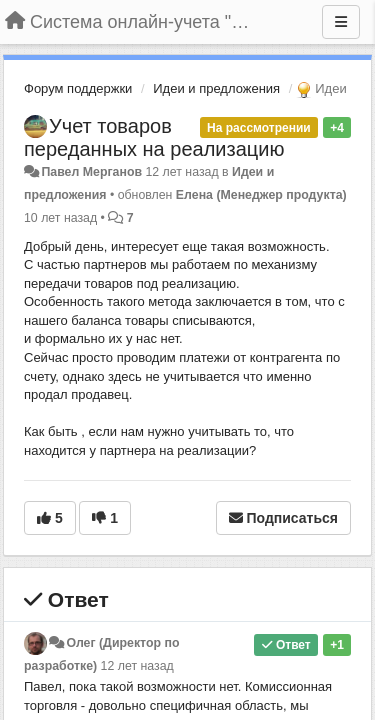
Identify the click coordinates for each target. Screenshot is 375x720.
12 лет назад (137, 666)
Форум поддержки (78, 88)
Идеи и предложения (216, 88)
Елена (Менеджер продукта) (261, 195)
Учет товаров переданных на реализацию (154, 137)
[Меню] (341, 22)
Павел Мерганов (91, 172)
